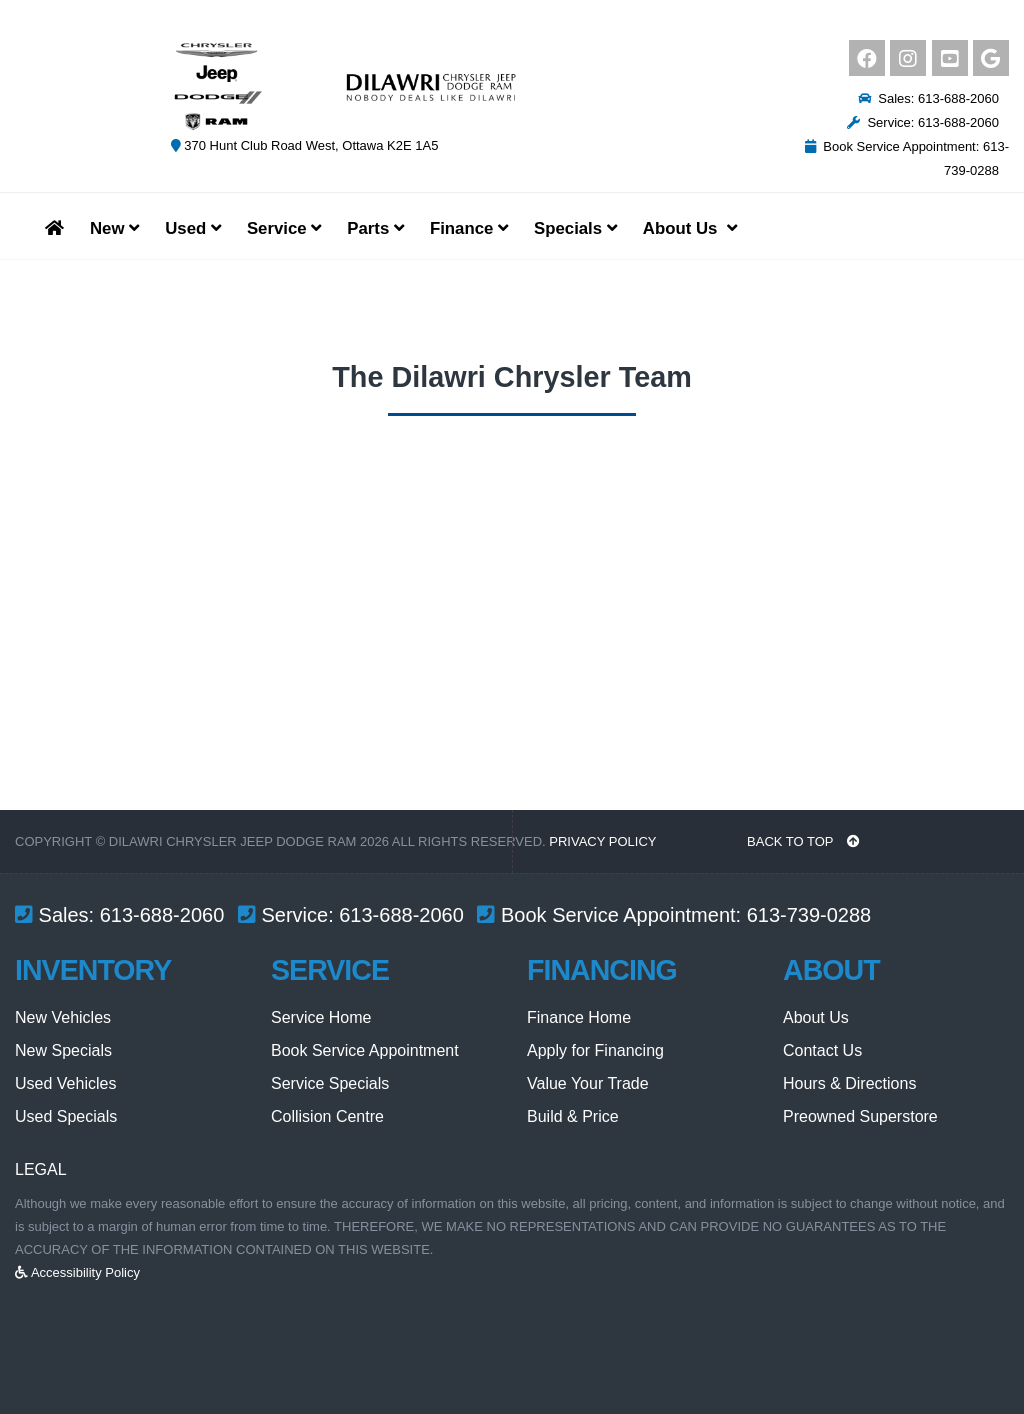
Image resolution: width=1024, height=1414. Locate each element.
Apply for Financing (595, 1050)
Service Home (321, 1017)
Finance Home (579, 1017)
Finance (469, 228)
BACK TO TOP (803, 841)
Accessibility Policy (77, 1272)
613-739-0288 (809, 915)
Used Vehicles (65, 1083)
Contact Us (822, 1050)
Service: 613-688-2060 (923, 122)
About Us (816, 1017)
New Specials (63, 1050)
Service (284, 228)
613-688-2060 (162, 915)
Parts (375, 228)
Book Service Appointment (365, 1050)
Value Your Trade (588, 1083)
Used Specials (66, 1116)
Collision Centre (327, 1116)
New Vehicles (63, 1017)
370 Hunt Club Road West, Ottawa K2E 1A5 (305, 145)
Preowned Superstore (860, 1116)
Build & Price (573, 1116)
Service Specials (330, 1083)
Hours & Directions (849, 1083)
